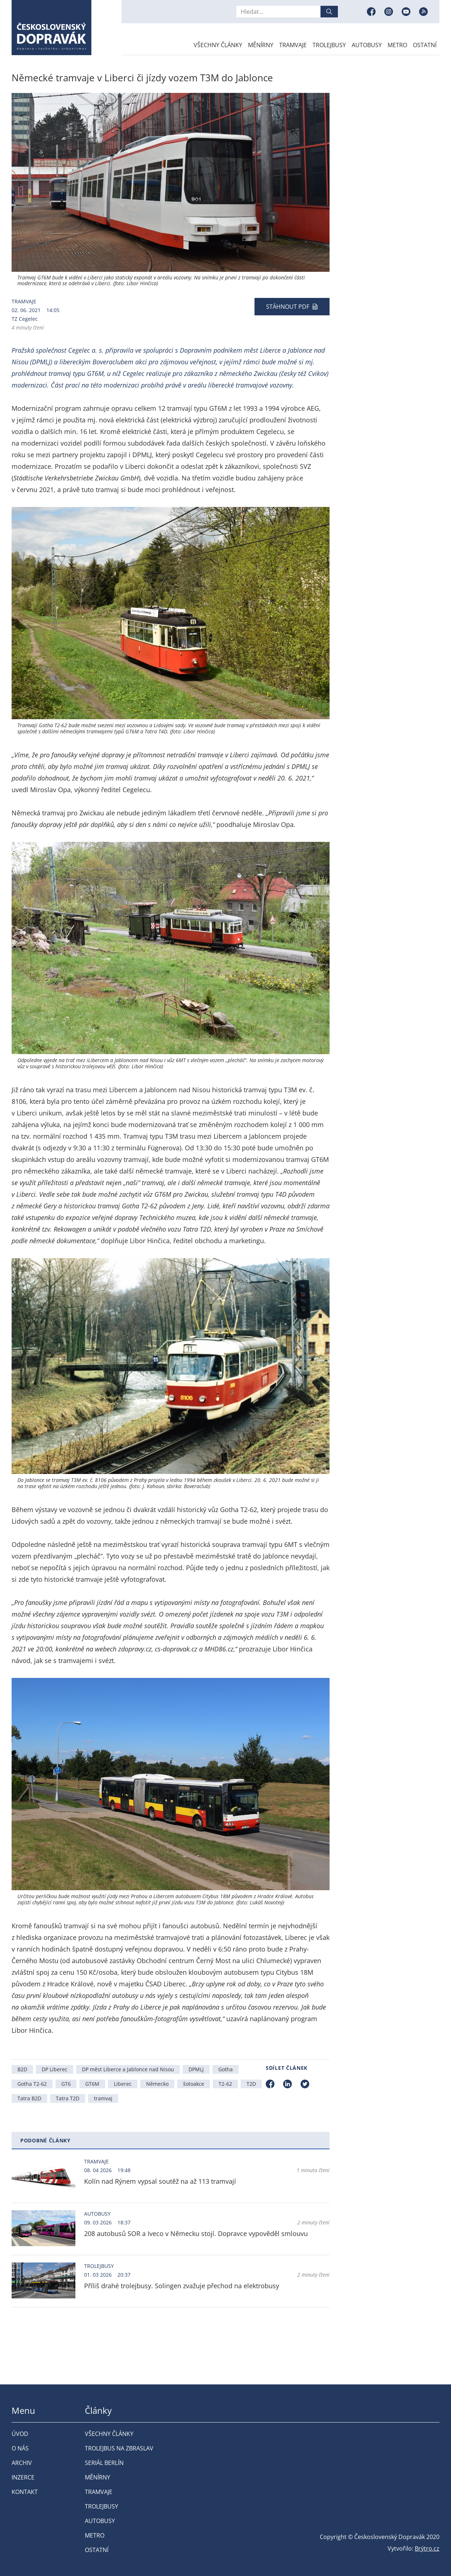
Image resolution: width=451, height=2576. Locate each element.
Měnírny (260, 45)
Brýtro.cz (427, 2548)
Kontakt (25, 2492)
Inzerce (23, 2477)
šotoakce (193, 2083)
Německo (157, 2083)
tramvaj (103, 2098)
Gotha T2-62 (32, 2083)
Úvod (20, 2434)
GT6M (92, 2083)
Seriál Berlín (104, 2463)
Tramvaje (293, 45)
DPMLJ (196, 2069)
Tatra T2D (67, 2098)
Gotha (225, 2069)
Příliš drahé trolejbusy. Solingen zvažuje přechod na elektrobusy (181, 2285)
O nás (20, 2448)
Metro (397, 45)
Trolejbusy (329, 45)
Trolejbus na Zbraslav (119, 2448)
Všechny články (218, 45)
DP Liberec (54, 2069)
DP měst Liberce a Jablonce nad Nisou (128, 2069)
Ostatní (424, 45)
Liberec (123, 2083)
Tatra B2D (29, 2098)
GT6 (66, 2083)
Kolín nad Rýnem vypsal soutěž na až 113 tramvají (160, 2181)
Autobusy (367, 45)
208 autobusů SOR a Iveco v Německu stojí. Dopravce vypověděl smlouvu (196, 2233)
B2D (22, 2069)
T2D (251, 2083)
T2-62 (225, 2083)
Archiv (22, 2463)
